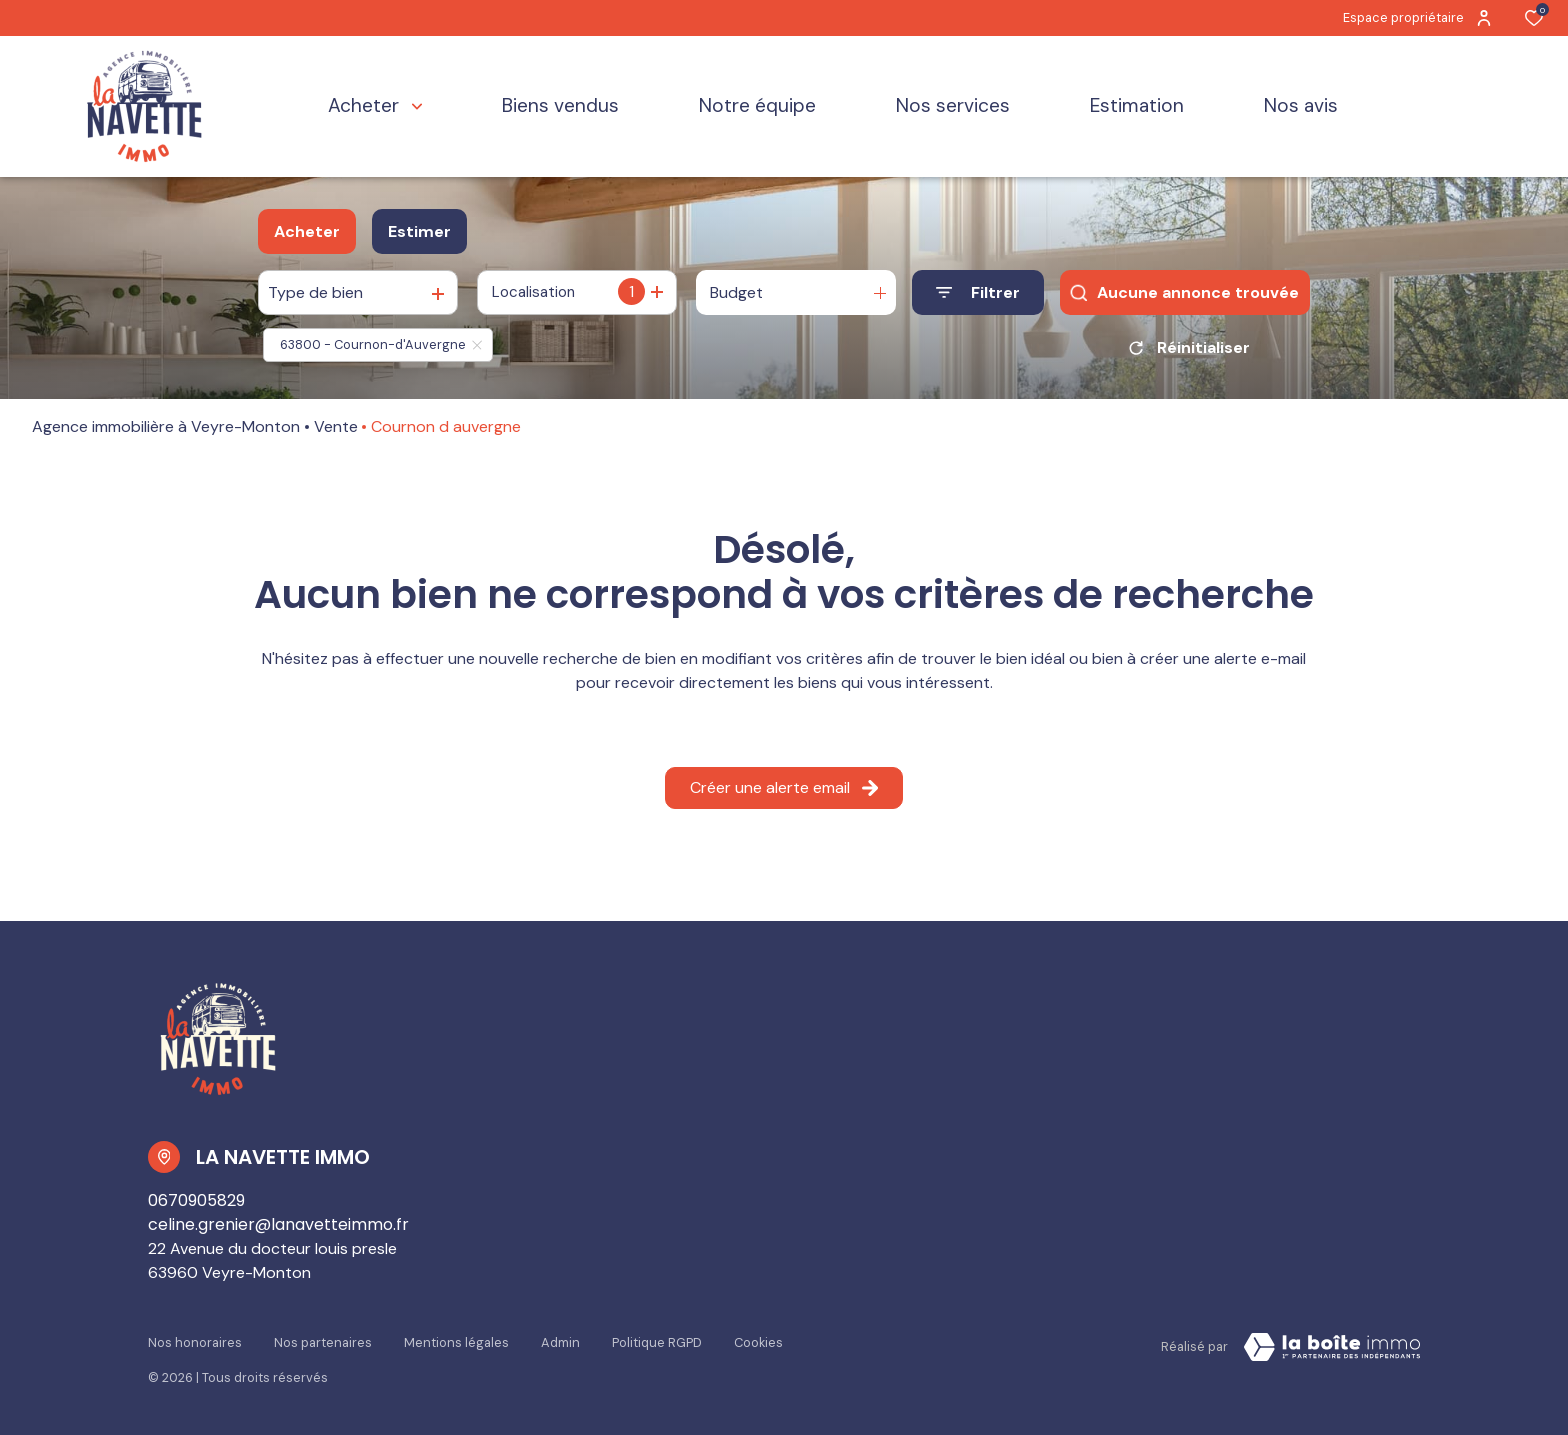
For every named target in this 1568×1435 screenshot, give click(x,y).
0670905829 (196, 1200)
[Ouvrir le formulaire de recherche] (978, 292)
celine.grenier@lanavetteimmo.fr (278, 1224)
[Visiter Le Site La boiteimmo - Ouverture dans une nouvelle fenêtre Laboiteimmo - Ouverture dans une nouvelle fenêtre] (1332, 1347)
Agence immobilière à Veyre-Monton (166, 426)
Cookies (758, 1342)
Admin (560, 1342)
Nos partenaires (323, 1342)
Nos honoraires (195, 1342)
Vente (336, 426)
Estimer (419, 231)
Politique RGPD (657, 1342)
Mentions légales (456, 1342)
